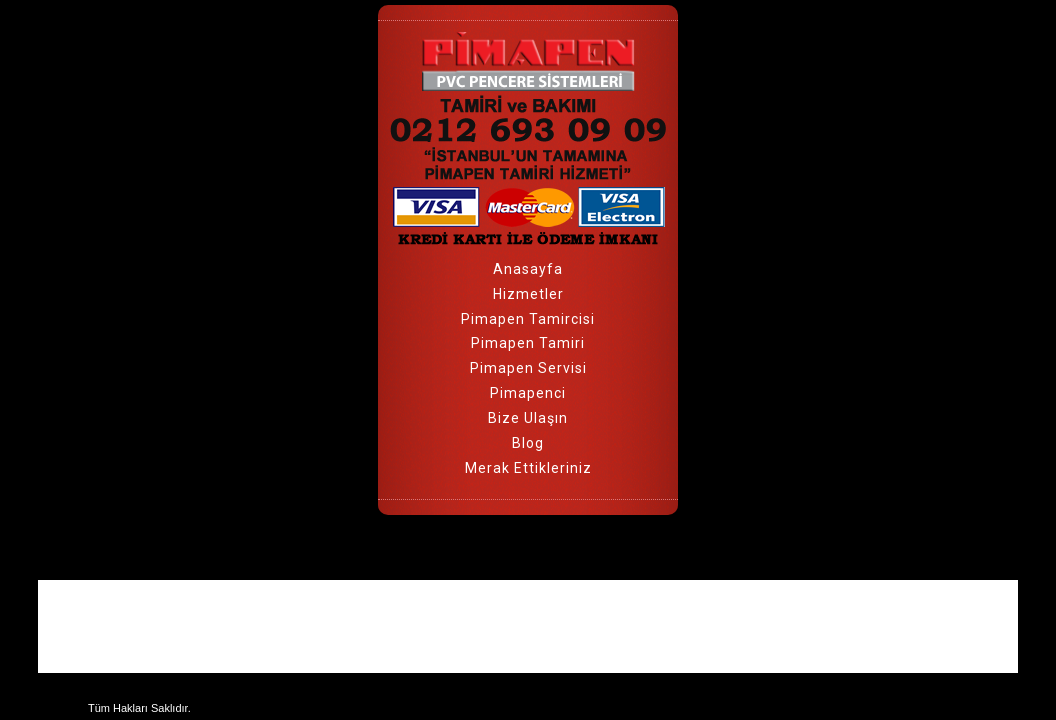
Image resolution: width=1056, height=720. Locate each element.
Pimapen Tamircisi (528, 319)
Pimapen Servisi (528, 368)
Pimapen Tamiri (528, 343)
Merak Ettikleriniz (528, 468)
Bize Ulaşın (528, 418)
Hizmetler (528, 294)
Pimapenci (528, 393)
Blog (528, 443)
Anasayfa (528, 269)
